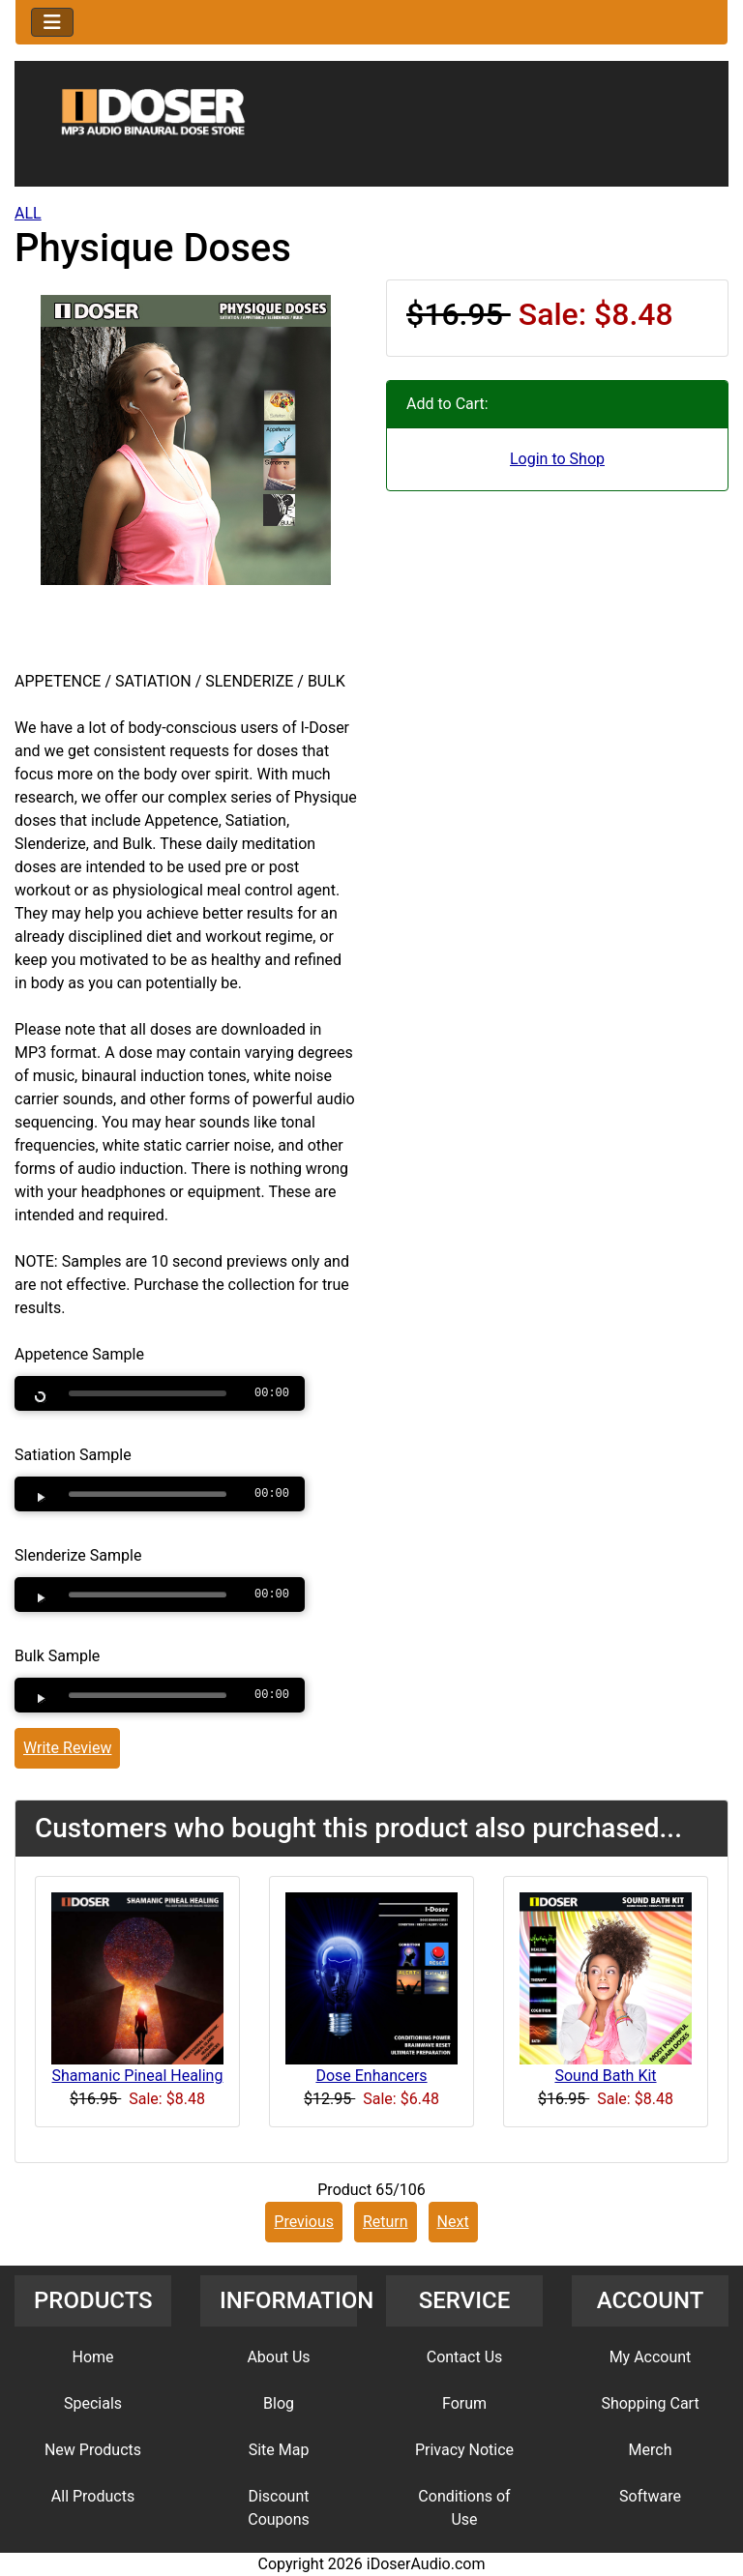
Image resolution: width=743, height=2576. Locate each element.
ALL (28, 213)
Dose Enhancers (371, 2075)
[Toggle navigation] (52, 22)
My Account (650, 2357)
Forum (464, 2403)
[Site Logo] (371, 127)
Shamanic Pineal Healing (137, 2075)
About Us (278, 2357)
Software (650, 2496)
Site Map (279, 2450)
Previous (304, 2221)
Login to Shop (557, 459)
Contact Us (465, 2357)
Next (453, 2221)
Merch (650, 2450)
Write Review (67, 1748)
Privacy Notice (464, 2450)
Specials (93, 2403)
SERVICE (465, 2300)
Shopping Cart (649, 2403)
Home (92, 2357)
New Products (93, 2450)
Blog (278, 2403)
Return (385, 2221)
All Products (92, 2496)
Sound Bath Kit (605, 2075)
